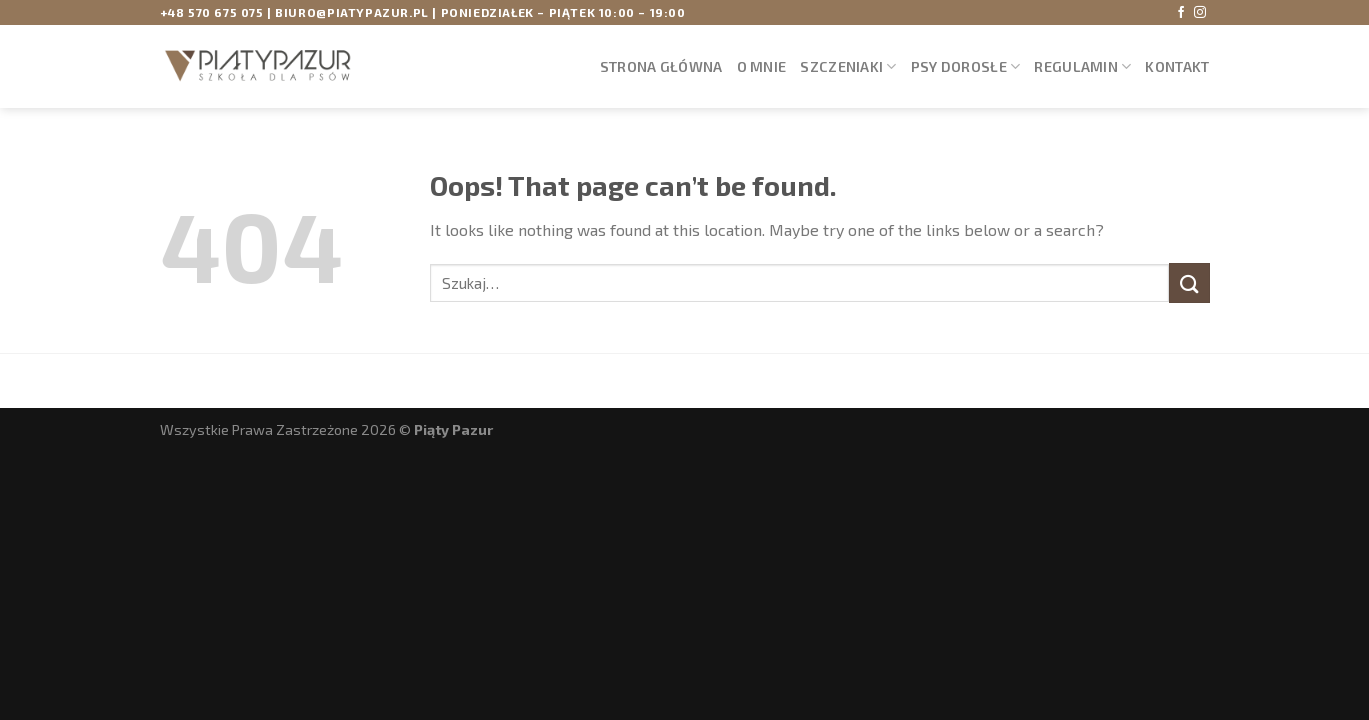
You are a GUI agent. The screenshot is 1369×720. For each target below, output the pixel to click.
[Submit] (1189, 282)
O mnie (762, 66)
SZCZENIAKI (848, 66)
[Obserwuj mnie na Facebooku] (1181, 13)
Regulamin (1082, 66)
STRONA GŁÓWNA (661, 66)
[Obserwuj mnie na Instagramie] (1200, 13)
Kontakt (1177, 66)
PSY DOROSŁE (966, 66)
